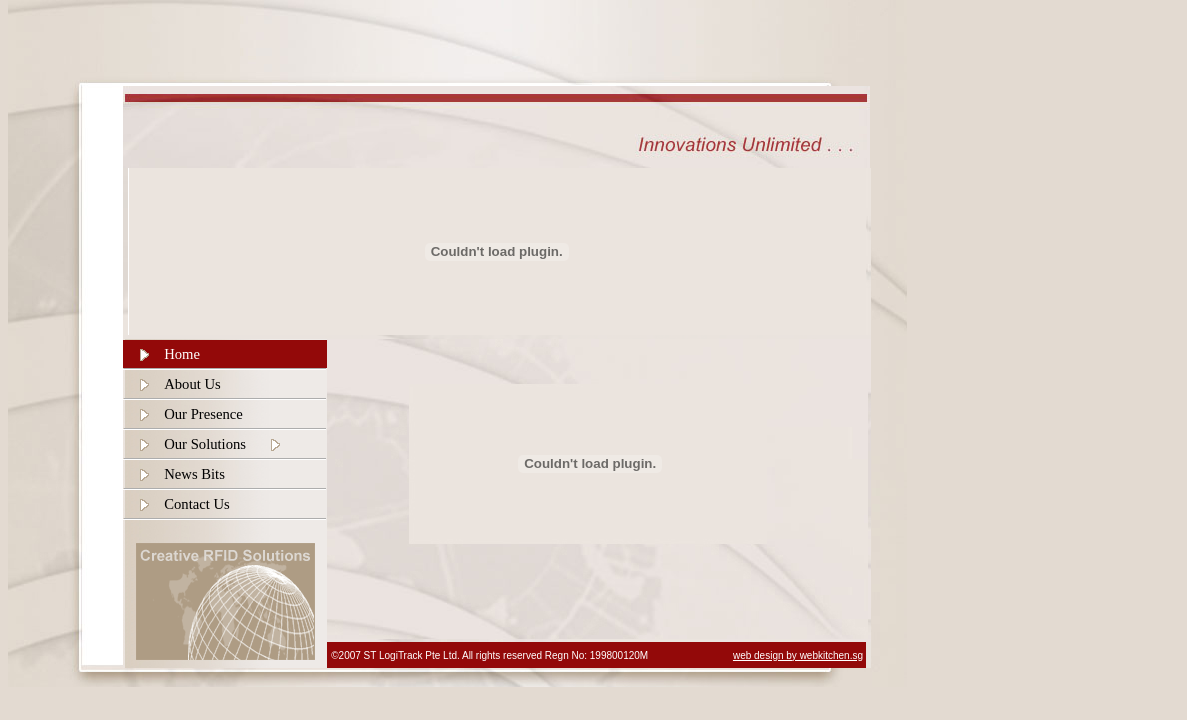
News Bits (194, 474)
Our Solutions (205, 444)
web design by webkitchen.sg (798, 655)
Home (182, 354)
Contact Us (197, 504)
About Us (192, 384)
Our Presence (203, 414)
